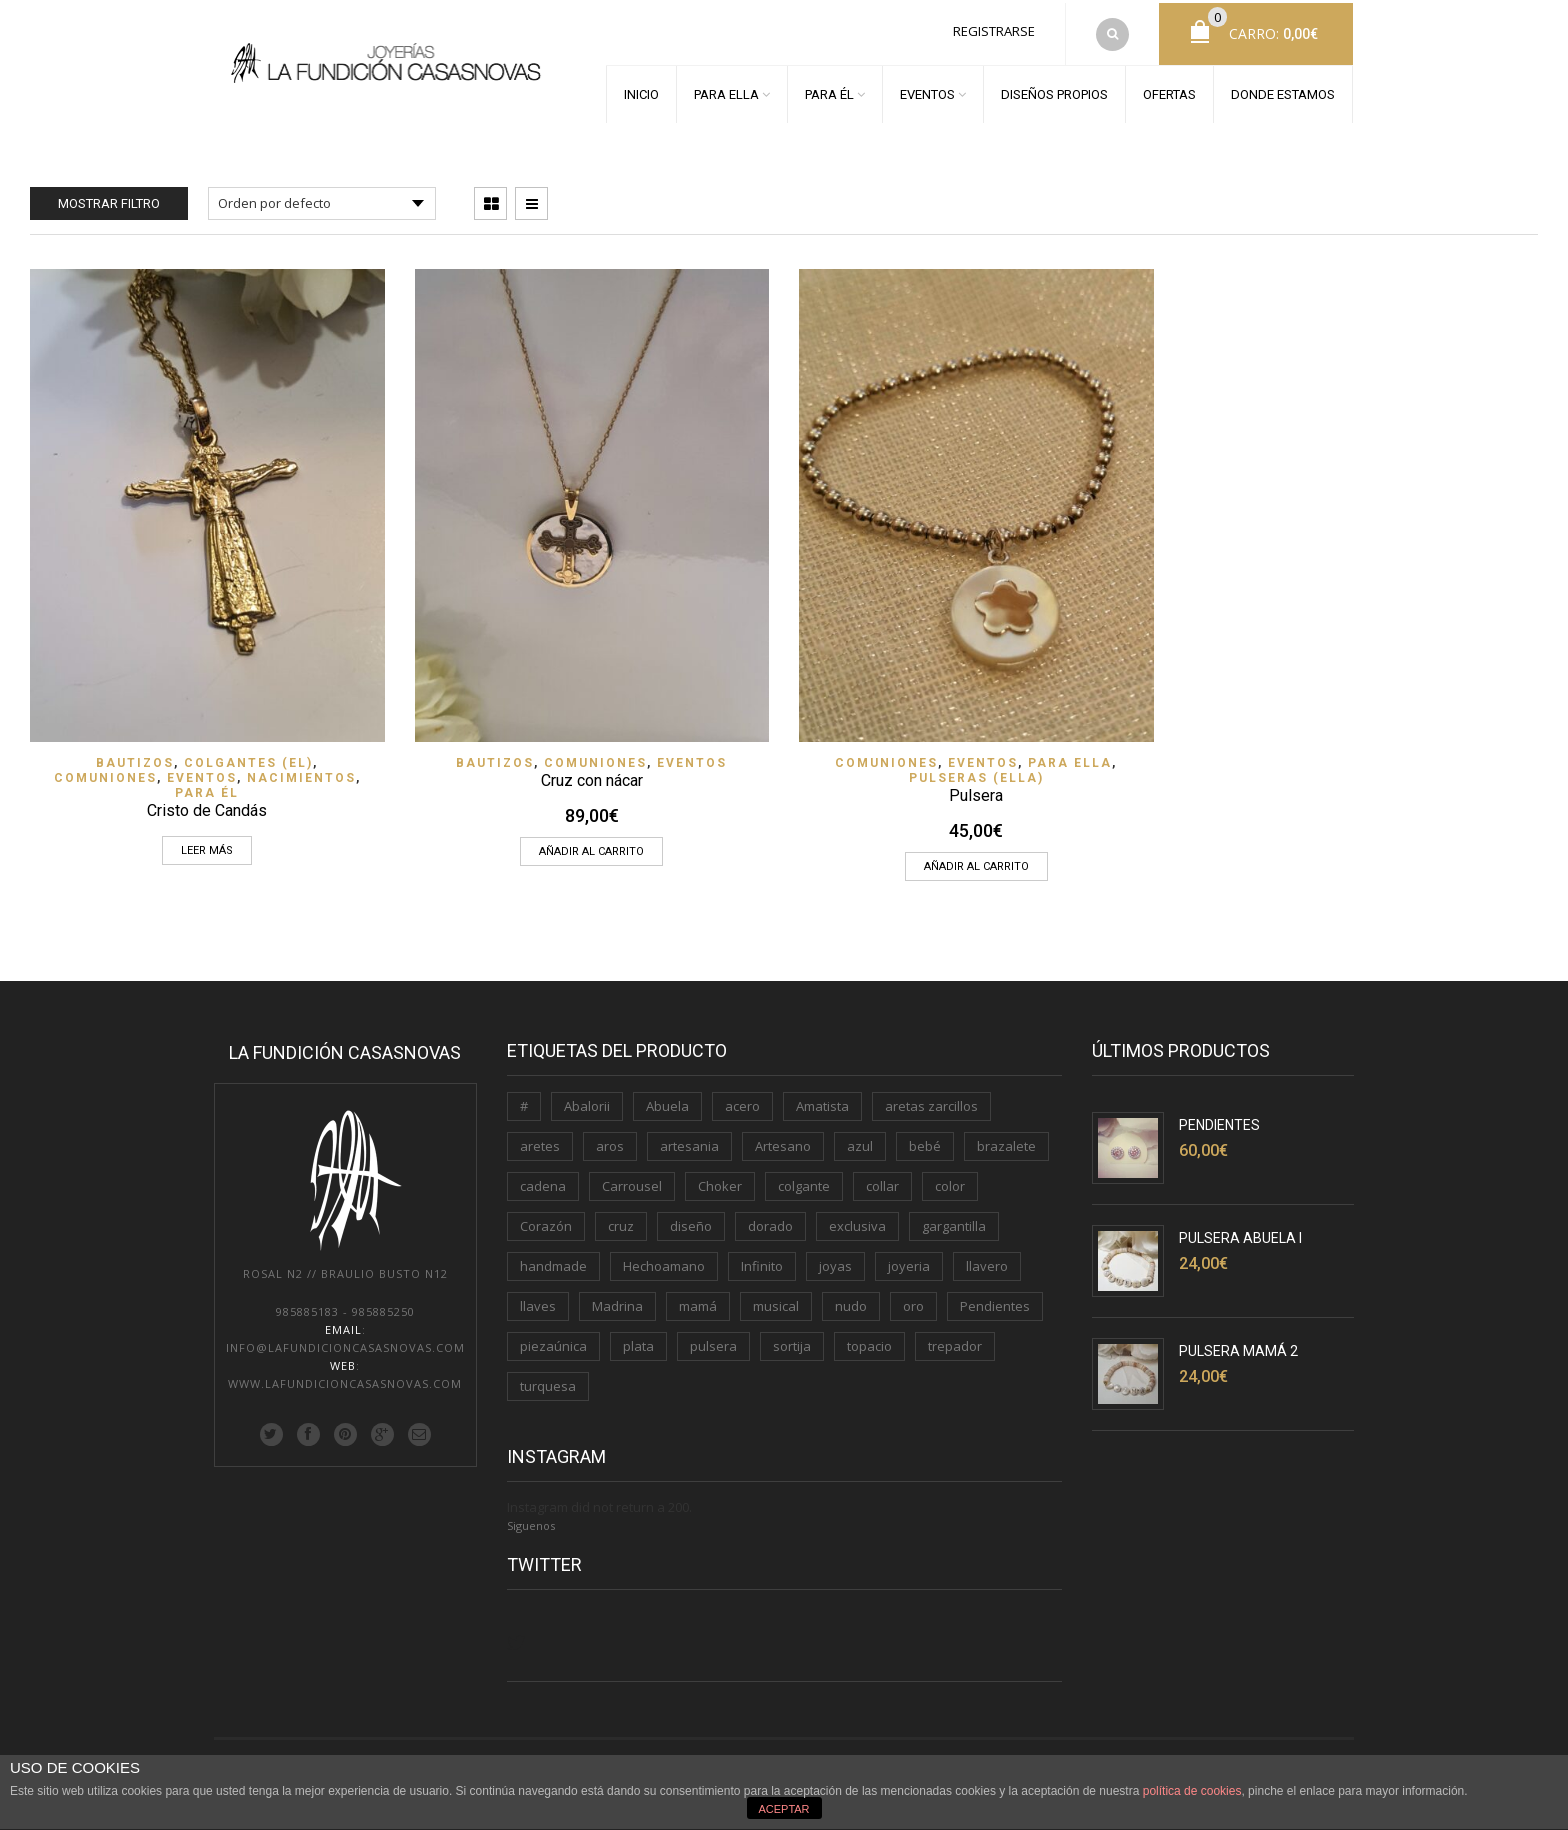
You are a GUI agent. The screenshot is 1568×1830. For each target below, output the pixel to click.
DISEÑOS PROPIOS (1054, 91)
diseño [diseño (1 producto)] (691, 1220)
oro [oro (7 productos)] (913, 1300)
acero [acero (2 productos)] (742, 1100)
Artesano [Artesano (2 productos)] (783, 1140)
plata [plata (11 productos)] (638, 1340)
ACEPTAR (783, 1809)
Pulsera (976, 789)
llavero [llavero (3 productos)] (987, 1260)
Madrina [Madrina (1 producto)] (617, 1300)
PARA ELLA (726, 91)
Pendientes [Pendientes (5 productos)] (995, 1300)
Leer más (207, 844)
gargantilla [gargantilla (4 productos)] (954, 1220)
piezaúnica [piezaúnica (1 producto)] (553, 1340)
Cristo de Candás (207, 804)
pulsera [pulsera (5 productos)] (713, 1340)
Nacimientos (301, 772)
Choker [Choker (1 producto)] (720, 1180)
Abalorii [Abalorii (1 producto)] (587, 1100)
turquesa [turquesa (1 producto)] (548, 1380)
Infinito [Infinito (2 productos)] (762, 1260)
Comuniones (105, 772)
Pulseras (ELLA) (976, 772)
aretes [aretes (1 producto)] (540, 1140)
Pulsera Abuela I (1240, 1232)
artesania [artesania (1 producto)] (689, 1140)
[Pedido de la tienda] (322, 197)
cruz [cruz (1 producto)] (621, 1220)
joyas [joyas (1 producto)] (835, 1260)
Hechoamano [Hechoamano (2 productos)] (664, 1260)
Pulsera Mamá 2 (1238, 1345)
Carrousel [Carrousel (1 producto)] (632, 1180)
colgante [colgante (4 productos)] (804, 1180)
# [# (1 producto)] (524, 1100)
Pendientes (1219, 1119)
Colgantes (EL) (248, 757)
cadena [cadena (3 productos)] (543, 1180)
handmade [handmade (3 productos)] (553, 1260)
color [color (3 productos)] (950, 1180)
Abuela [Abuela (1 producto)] (667, 1100)
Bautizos (135, 757)
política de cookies (1192, 1791)
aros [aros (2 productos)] (610, 1140)
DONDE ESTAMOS (1283, 91)
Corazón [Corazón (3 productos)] (546, 1220)
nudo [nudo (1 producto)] (851, 1300)
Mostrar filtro (109, 197)
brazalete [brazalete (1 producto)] (1006, 1140)
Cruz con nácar (592, 774)
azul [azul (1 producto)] (860, 1140)
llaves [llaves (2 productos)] (538, 1300)
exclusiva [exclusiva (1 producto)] (857, 1220)
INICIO (641, 91)
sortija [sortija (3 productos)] (792, 1340)
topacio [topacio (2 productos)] (869, 1340)
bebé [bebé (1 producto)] (925, 1140)
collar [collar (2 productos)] (882, 1180)
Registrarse (994, 28)
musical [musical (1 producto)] (776, 1300)
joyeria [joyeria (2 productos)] (909, 1260)
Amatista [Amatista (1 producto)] (822, 1100)
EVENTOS (927, 91)
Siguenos (531, 1519)
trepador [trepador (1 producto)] (955, 1340)
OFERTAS (1169, 91)
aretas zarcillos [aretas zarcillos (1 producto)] (931, 1100)
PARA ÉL (829, 91)
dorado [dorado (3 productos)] (770, 1220)
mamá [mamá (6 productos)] (698, 1300)
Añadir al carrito (591, 845)
